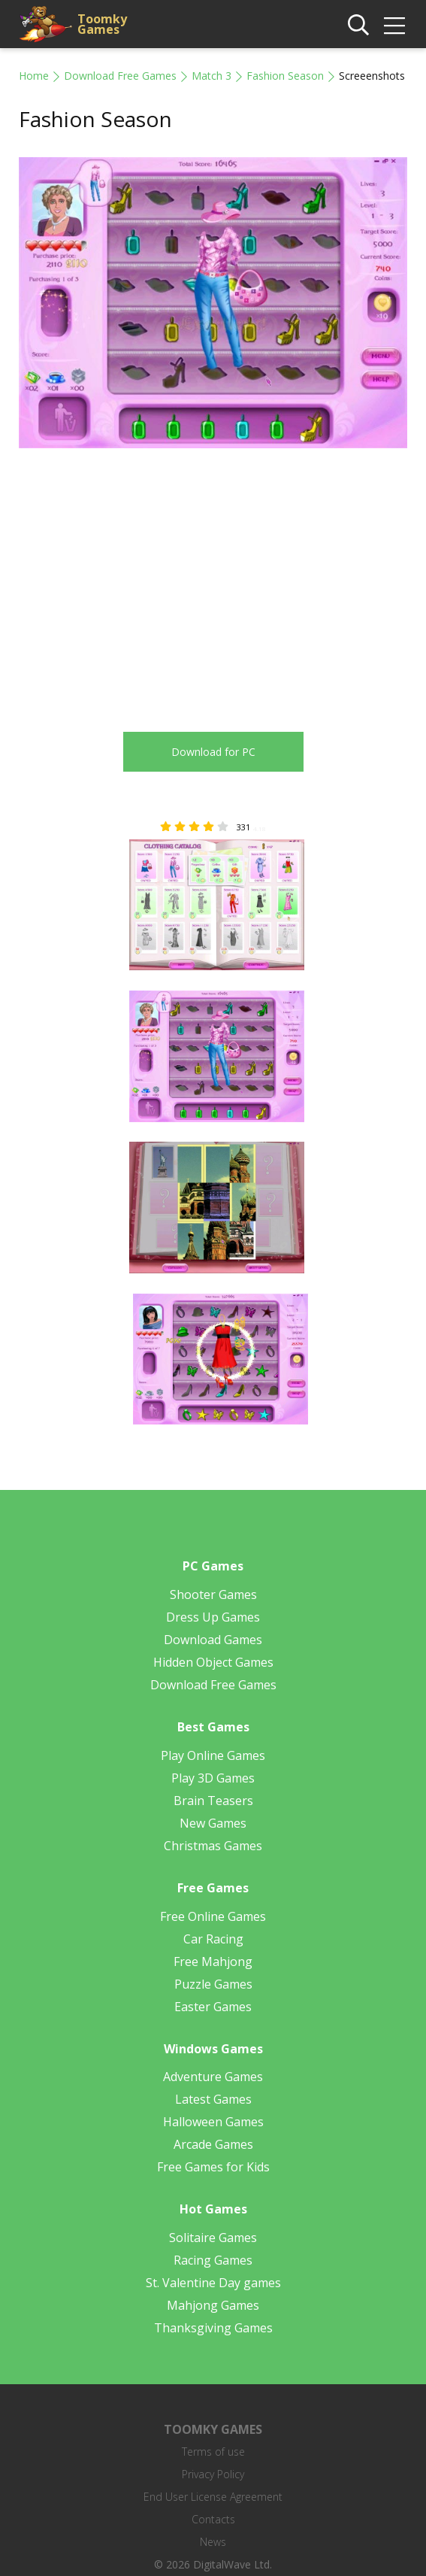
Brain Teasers (213, 1800)
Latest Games (213, 2099)
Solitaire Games (213, 2237)
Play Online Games (213, 1755)
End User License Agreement (213, 2497)
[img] (394, 26)
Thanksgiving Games (213, 2328)
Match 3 (211, 75)
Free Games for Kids (213, 2167)
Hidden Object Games (213, 1662)
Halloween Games (213, 2121)
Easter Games (213, 2006)
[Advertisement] (145, 581)
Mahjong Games (213, 2305)
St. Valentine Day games (213, 2282)
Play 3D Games (213, 1778)
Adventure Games (213, 2076)
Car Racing (213, 1939)
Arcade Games (213, 2144)
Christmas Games (213, 1845)
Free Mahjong (213, 1961)
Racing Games (213, 2260)
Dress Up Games (213, 1617)
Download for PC (213, 752)
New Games (213, 1823)
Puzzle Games (213, 1984)
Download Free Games (120, 75)
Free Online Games (213, 1916)
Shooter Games (213, 1594)
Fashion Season (285, 75)
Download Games (213, 1639)
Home (34, 75)
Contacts (213, 2519)
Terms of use (213, 2451)
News (213, 2542)
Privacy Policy (213, 2474)
